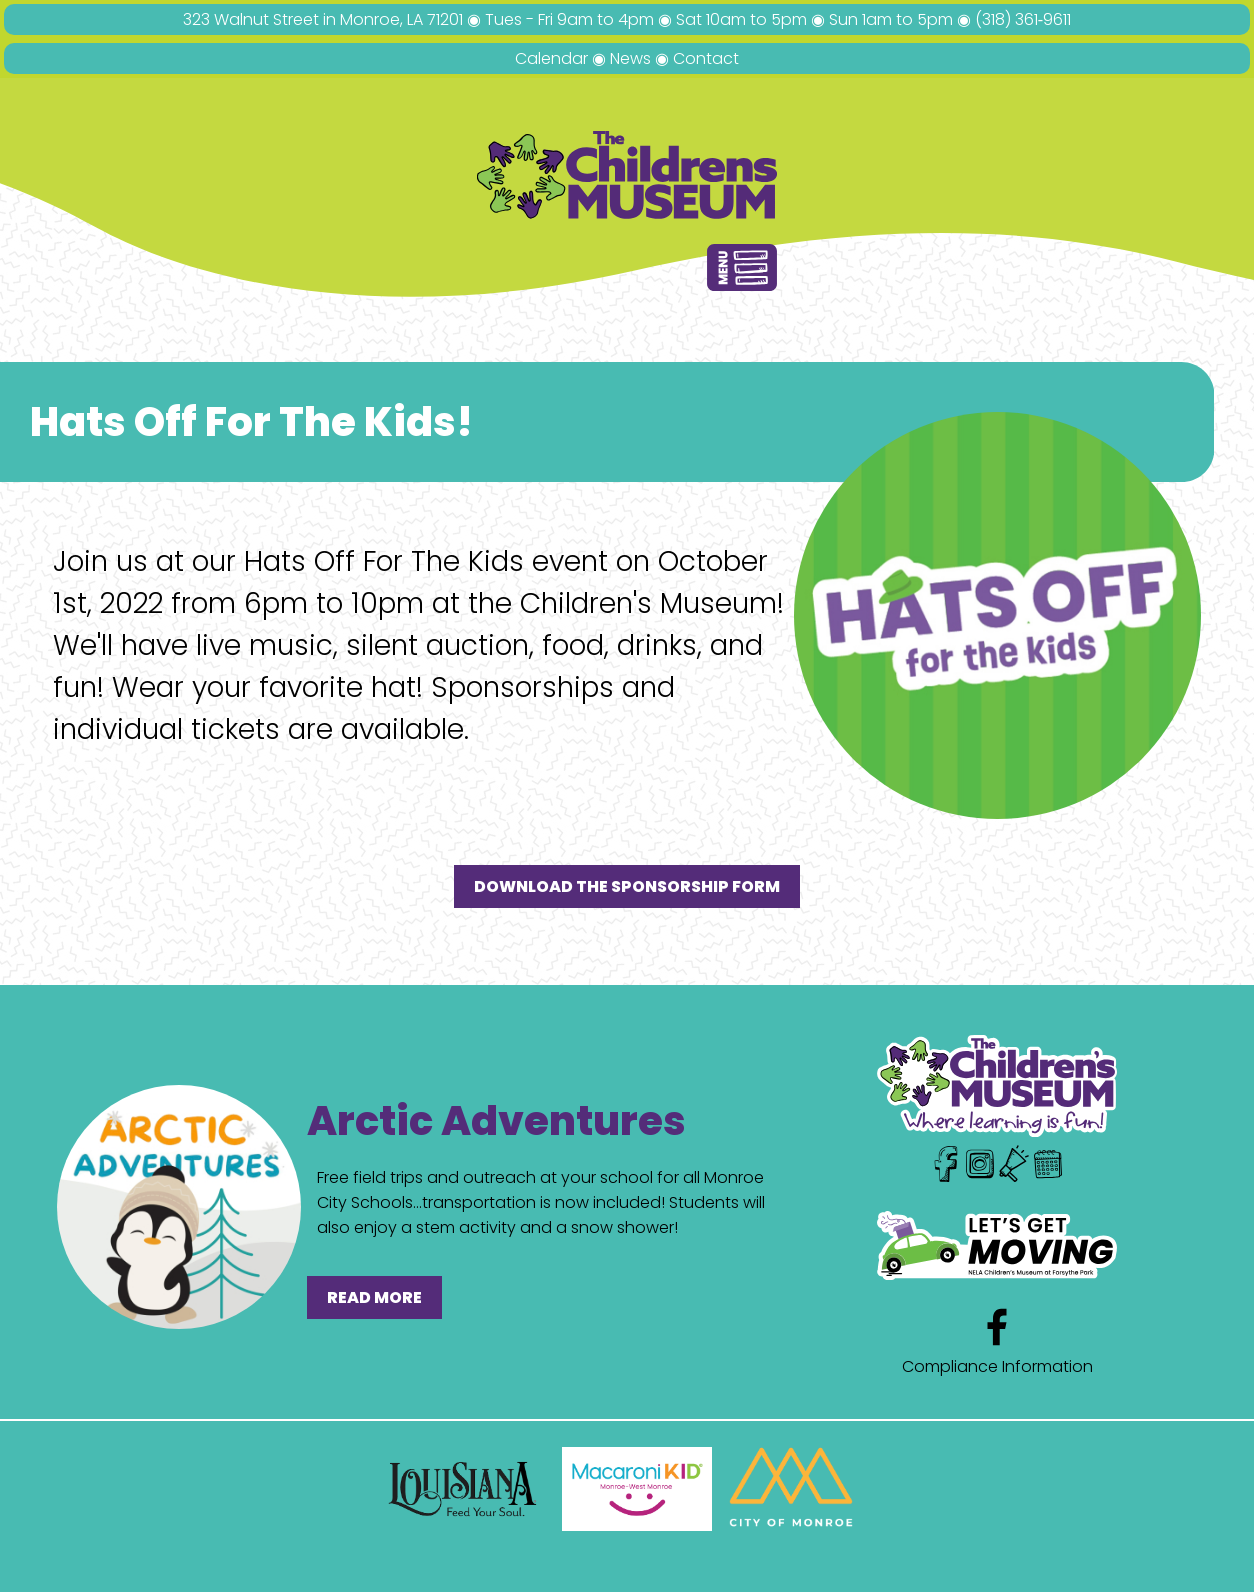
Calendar (551, 58)
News (630, 58)
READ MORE (374, 1297)
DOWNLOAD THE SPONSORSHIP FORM (627, 886)
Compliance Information (997, 1366)
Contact (706, 58)
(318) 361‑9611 (1023, 19)
